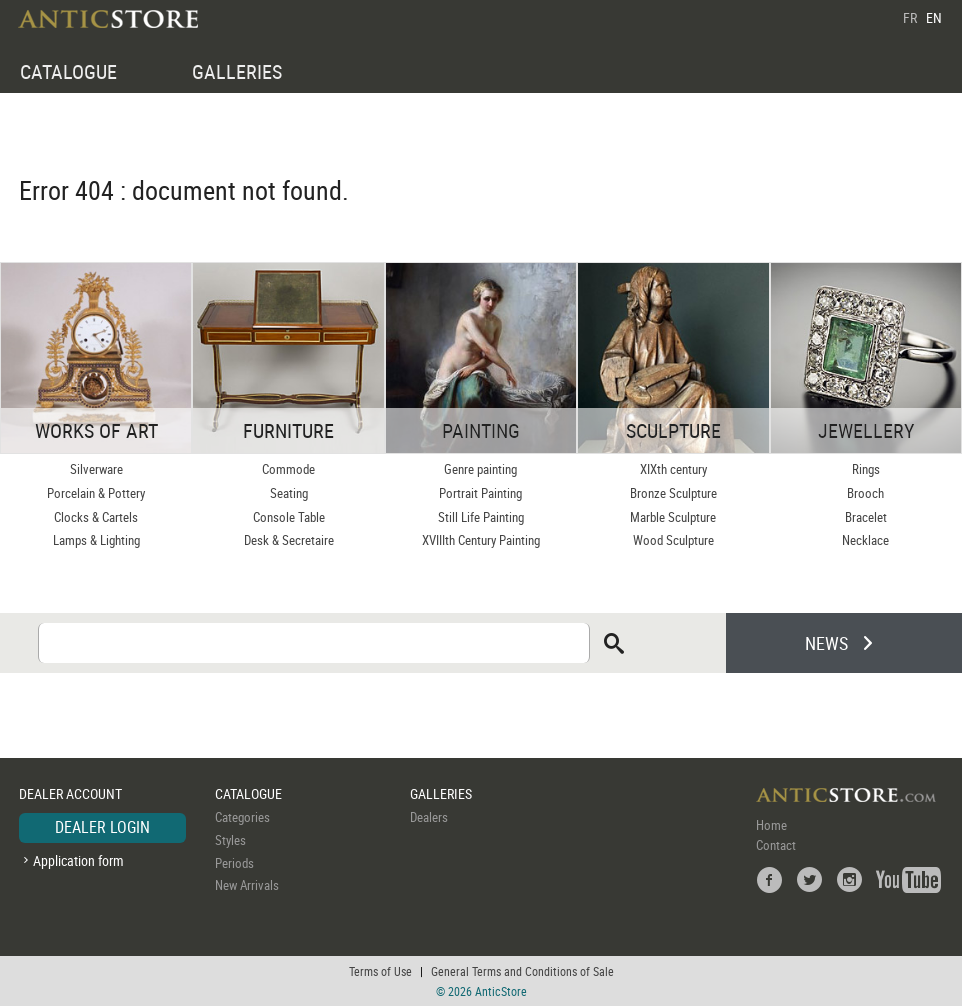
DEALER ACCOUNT (70, 793)
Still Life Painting (481, 517)
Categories (242, 817)
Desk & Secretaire (289, 540)
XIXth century (673, 469)
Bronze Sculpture (673, 493)
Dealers (429, 817)
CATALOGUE (68, 71)
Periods (234, 863)
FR (910, 17)
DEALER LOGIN (102, 827)
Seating (289, 493)
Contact (776, 845)
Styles (230, 840)
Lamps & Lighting (96, 540)
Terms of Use (380, 971)
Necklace (865, 540)
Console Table (289, 517)
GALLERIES (237, 71)
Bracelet (866, 517)
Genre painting (480, 469)
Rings (866, 469)
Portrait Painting (480, 493)
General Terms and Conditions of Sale (522, 971)
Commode (288, 469)
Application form (78, 860)
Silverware (96, 469)
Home (771, 825)
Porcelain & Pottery (96, 493)
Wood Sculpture (673, 540)
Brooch (865, 493)
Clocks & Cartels (96, 517)
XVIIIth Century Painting (481, 540)
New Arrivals (247, 885)
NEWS (826, 643)
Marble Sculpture (673, 517)
